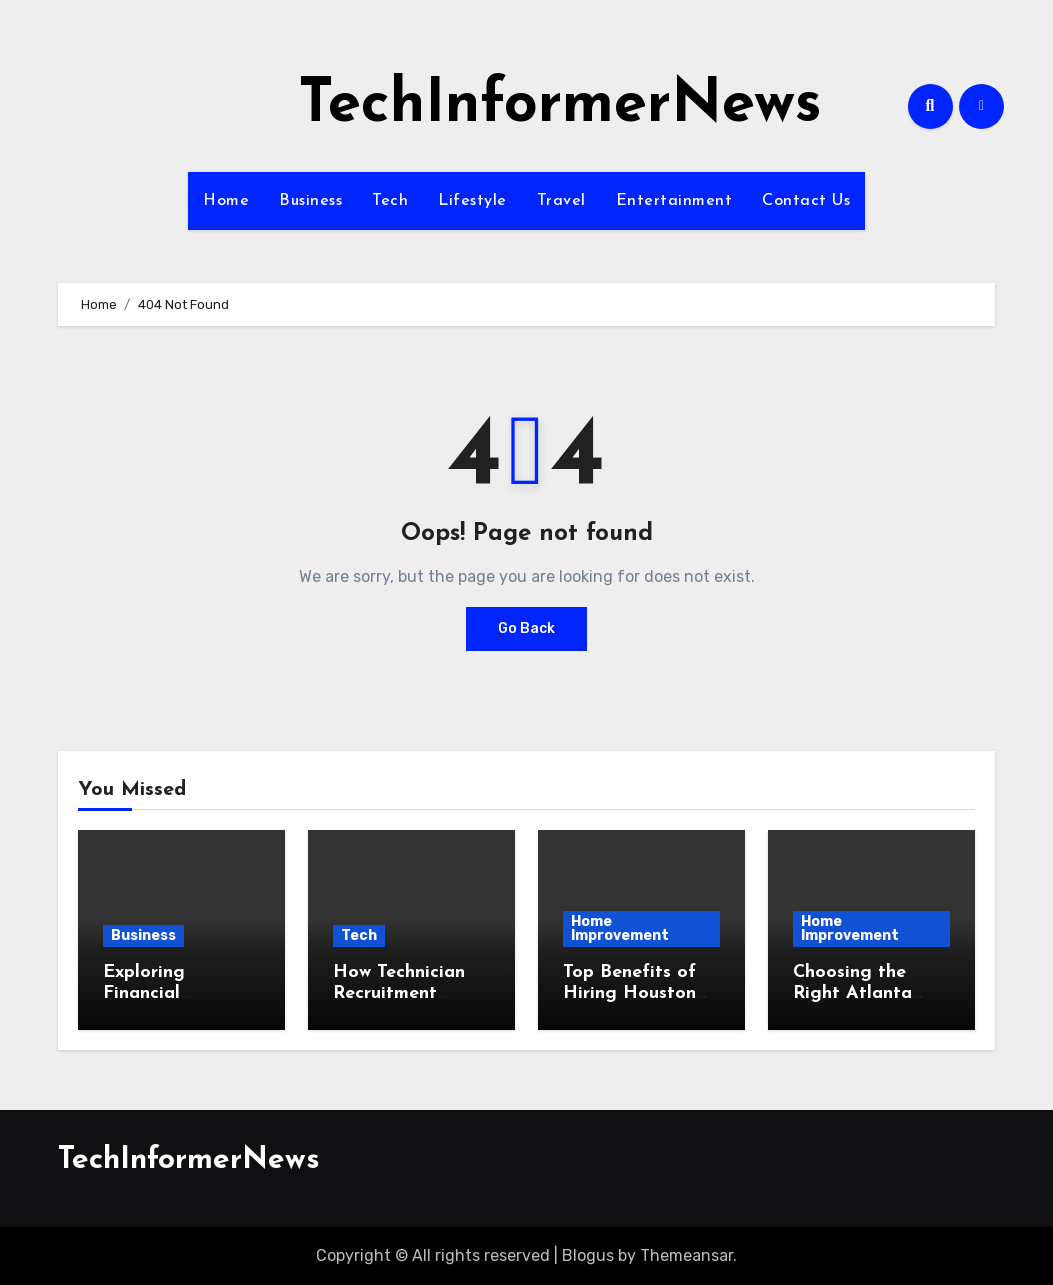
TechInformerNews (560, 106)
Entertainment (674, 201)
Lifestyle (472, 201)
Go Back (526, 628)
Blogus (588, 1255)
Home (226, 201)
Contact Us (806, 201)
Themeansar (686, 1255)
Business (310, 201)
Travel (561, 201)
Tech (390, 201)
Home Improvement (620, 928)
